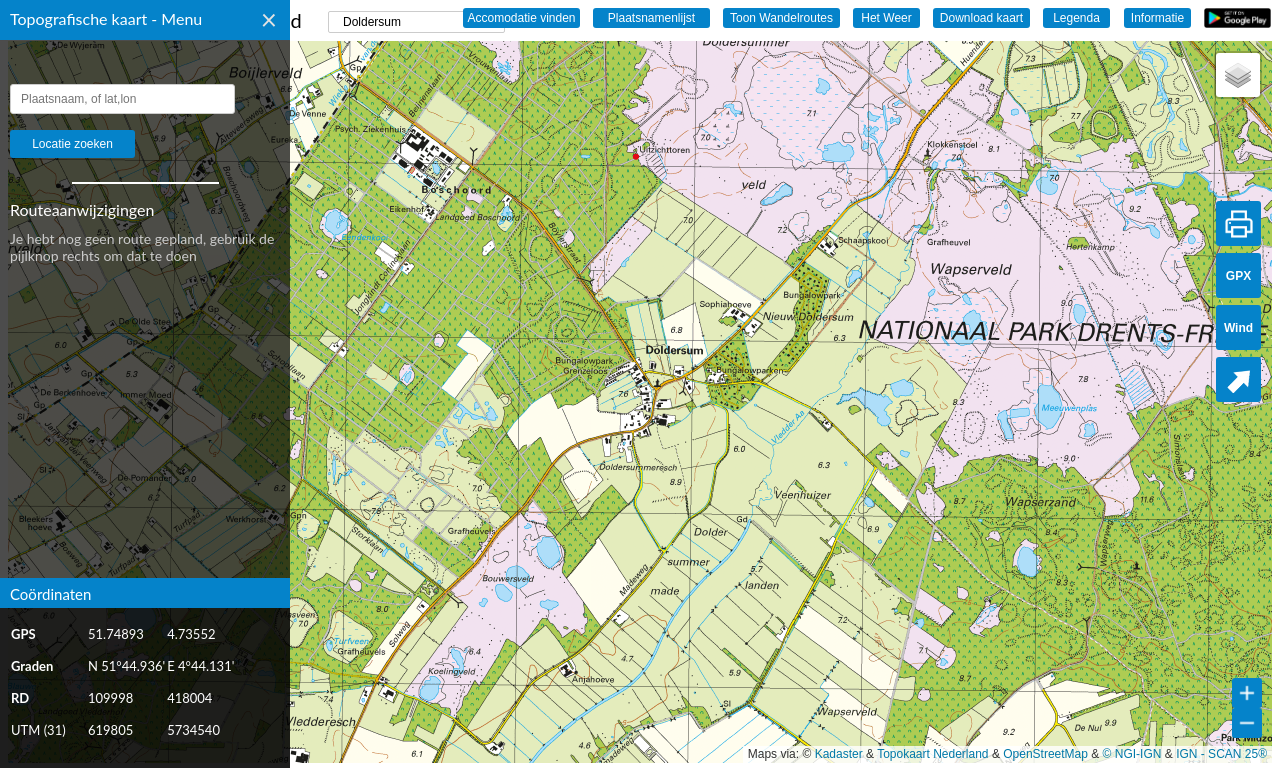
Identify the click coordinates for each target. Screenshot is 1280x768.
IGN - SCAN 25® (1221, 754)
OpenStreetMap (1045, 754)
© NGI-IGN (1132, 754)
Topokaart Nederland (932, 754)
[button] (1238, 75)
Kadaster (839, 754)
